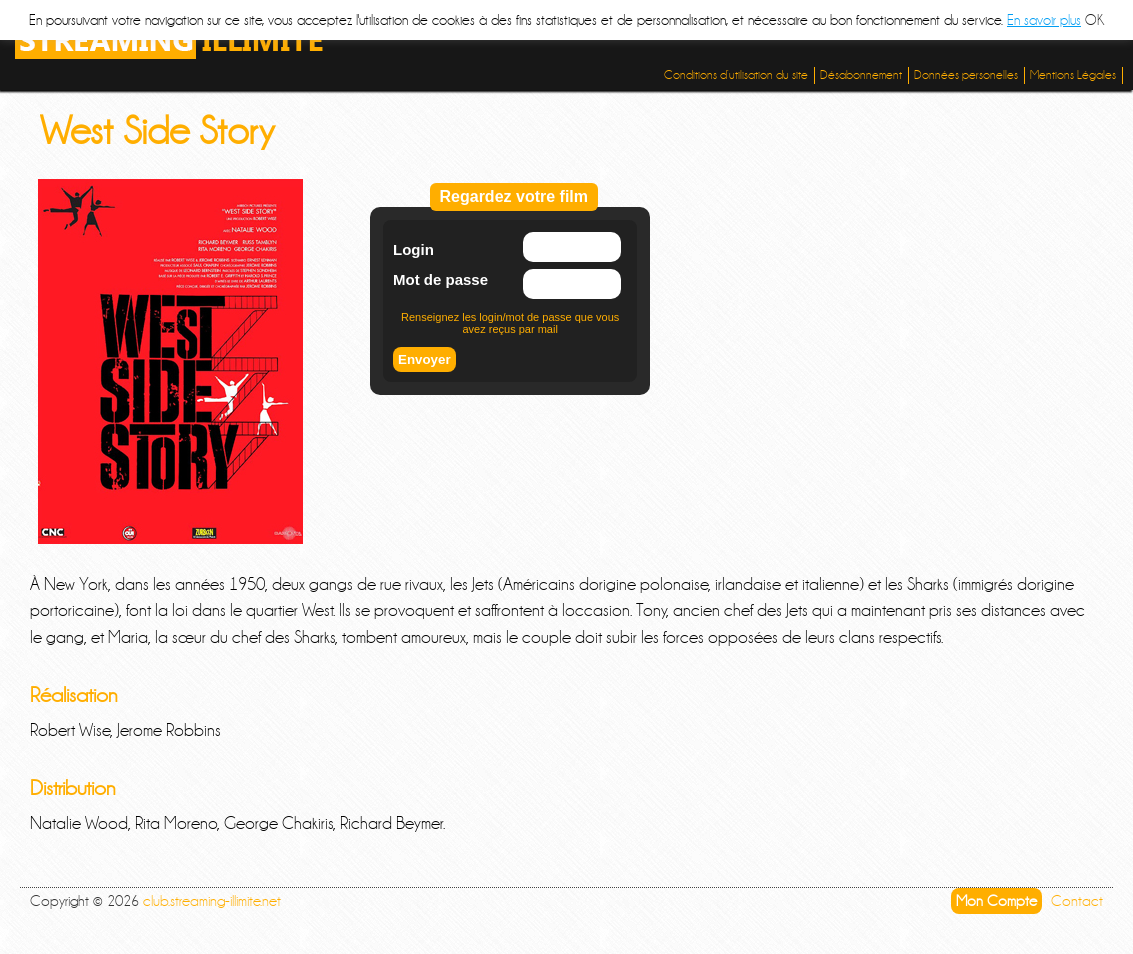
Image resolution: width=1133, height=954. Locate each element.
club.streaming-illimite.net (212, 901)
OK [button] (1094, 20)
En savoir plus (1044, 20)
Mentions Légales (1073, 75)
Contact (1077, 901)
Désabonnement (861, 75)
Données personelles (966, 75)
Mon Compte (996, 901)
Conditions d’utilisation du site (736, 75)
